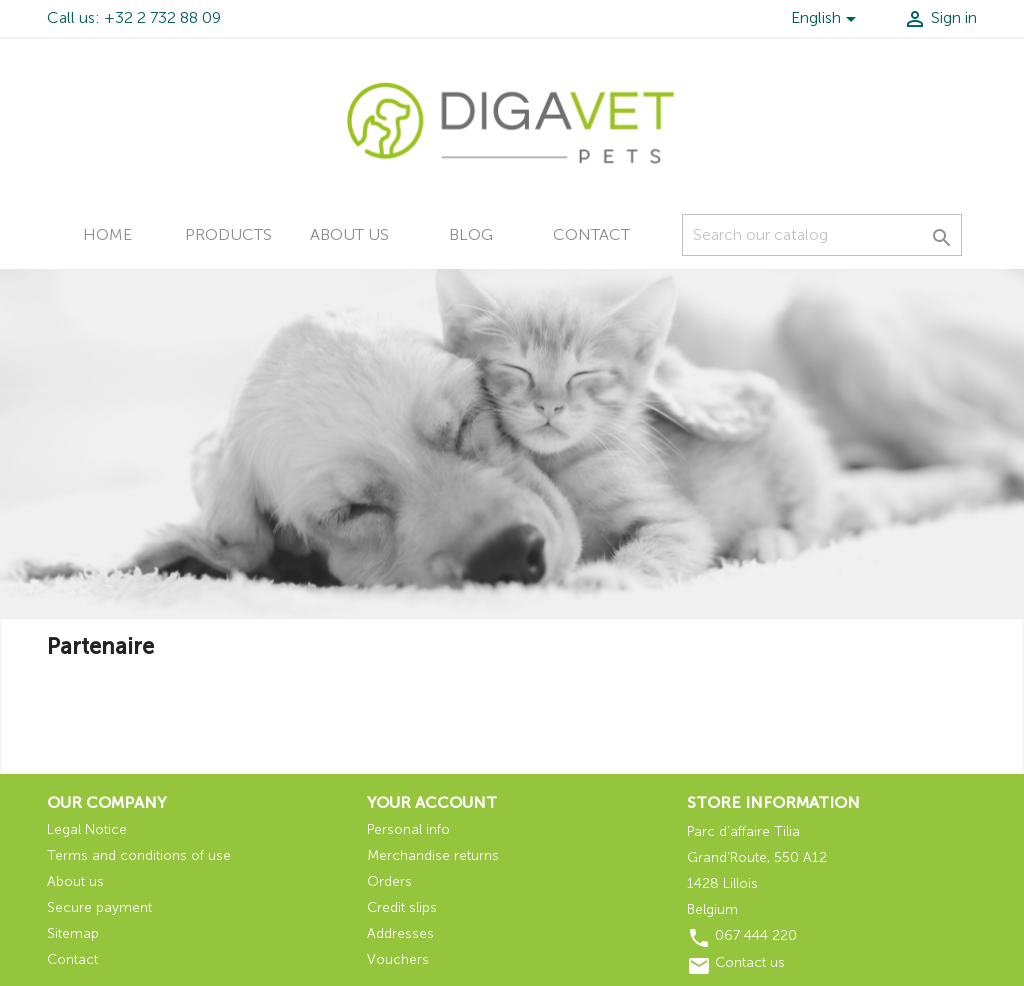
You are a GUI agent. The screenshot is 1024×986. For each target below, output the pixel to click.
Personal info (408, 829)
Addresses (400, 933)
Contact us (750, 962)
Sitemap (73, 933)
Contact (591, 234)
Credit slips (402, 907)
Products (228, 234)
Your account (432, 802)
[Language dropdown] (827, 20)
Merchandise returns (433, 855)
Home (107, 234)
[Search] (822, 235)
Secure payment (99, 907)
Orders (389, 881)
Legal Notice (87, 829)
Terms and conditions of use (139, 855)
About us (349, 234)
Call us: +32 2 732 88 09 (134, 17)
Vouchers (398, 959)
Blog (471, 234)
